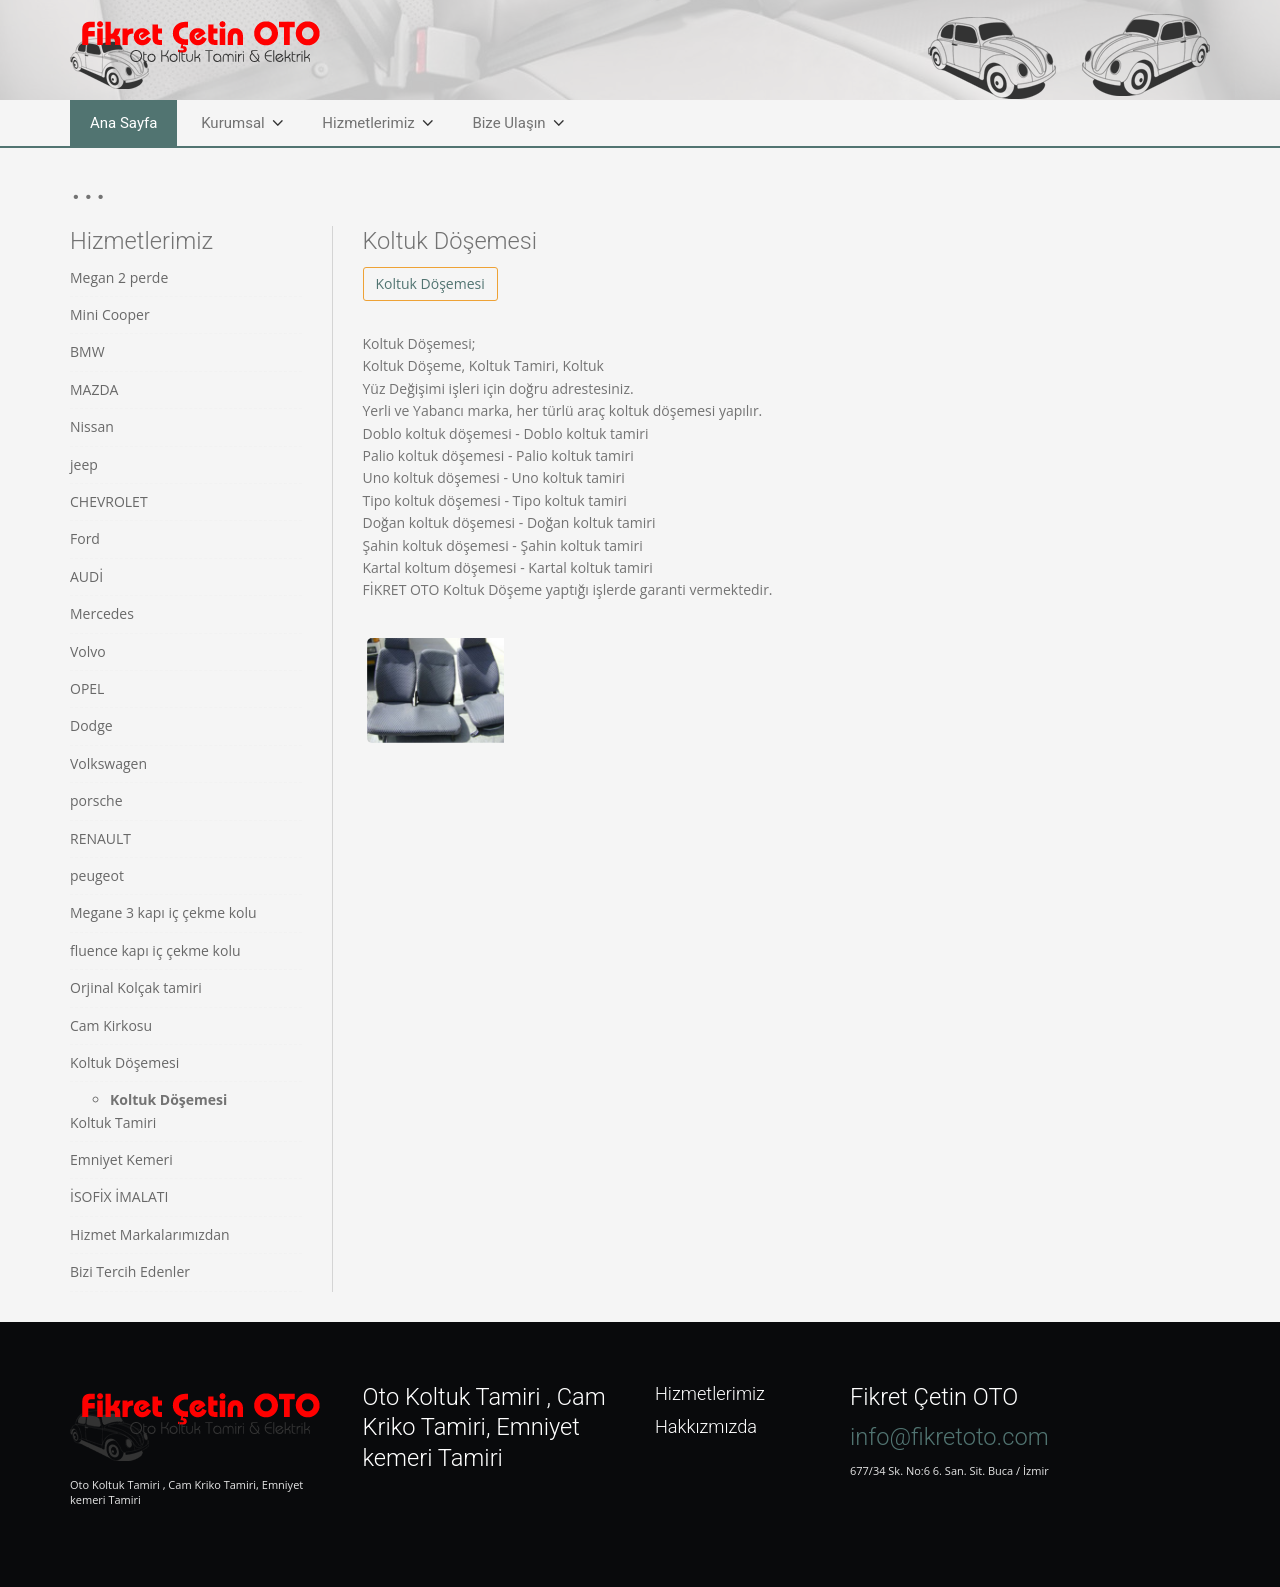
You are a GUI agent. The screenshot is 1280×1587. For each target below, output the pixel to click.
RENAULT (100, 838)
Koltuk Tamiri (113, 1122)
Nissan (92, 426)
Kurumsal (233, 123)
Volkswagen (108, 763)
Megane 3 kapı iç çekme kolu (163, 912)
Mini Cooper (110, 314)
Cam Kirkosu (111, 1025)
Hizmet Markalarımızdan (150, 1234)
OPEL (87, 688)
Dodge (91, 725)
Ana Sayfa (123, 123)
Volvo (88, 651)
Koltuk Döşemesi (124, 1062)
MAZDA (94, 389)
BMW (87, 351)
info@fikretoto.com (949, 1437)
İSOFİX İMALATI (119, 1196)
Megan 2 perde (119, 277)
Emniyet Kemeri (121, 1159)
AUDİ (86, 576)
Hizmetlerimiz (368, 123)
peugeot (97, 875)
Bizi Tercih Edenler (130, 1271)
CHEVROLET (109, 501)
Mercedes (102, 613)
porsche (96, 800)
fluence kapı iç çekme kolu (155, 950)
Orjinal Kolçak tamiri (136, 987)
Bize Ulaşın (508, 123)
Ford (85, 538)
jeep (84, 464)
